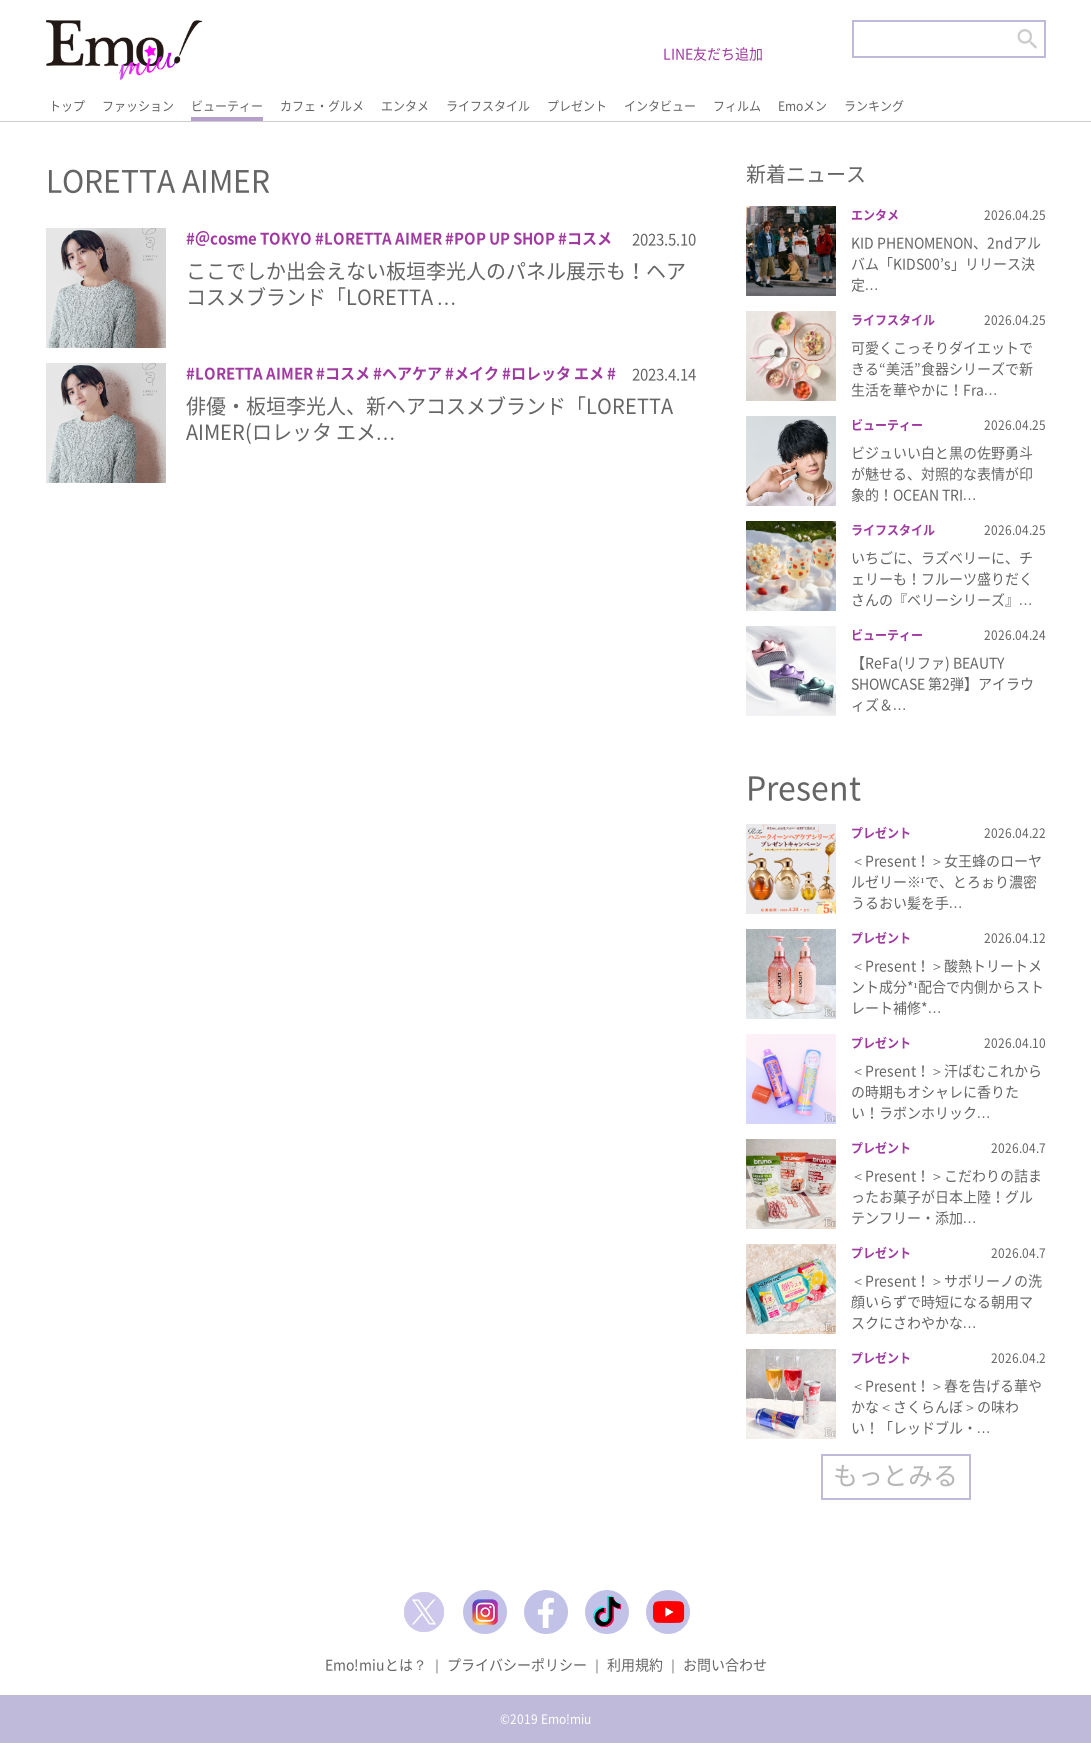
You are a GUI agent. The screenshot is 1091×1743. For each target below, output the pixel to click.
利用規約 (635, 1664)
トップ (67, 106)
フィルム (737, 106)
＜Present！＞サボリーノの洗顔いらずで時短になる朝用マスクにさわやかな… (946, 1301)
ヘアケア (412, 373)
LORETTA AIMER (383, 238)
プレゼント (577, 106)
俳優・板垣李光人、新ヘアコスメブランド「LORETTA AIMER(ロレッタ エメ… (429, 418)
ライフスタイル (488, 106)
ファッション (138, 106)
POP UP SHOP (504, 238)
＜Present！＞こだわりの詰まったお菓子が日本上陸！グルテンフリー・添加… (946, 1196)
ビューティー (227, 106)
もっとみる (895, 1474)
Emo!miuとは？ (376, 1664)
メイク (476, 373)
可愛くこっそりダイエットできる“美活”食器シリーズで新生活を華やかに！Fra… (942, 368)
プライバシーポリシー (517, 1664)
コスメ (589, 238)
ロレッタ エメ (557, 373)
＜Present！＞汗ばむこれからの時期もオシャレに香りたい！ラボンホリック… (946, 1091)
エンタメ (405, 106)
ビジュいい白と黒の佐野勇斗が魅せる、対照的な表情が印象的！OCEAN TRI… (942, 473)
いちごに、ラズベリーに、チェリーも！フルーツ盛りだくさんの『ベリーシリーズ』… (942, 578)
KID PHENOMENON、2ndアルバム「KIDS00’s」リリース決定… (946, 263)
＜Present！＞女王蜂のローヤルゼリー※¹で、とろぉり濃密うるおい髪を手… (946, 881)
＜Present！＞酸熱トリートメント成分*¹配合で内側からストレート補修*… (947, 986)
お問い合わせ (725, 1664)
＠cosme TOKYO (253, 238)
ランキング (874, 106)
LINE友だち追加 (713, 53)
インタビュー (660, 106)
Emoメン (802, 106)
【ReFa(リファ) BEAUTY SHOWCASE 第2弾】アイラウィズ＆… (942, 683)
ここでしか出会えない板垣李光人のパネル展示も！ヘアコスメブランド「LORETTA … (436, 283)
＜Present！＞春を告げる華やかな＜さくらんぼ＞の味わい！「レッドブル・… (946, 1406)
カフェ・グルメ (322, 106)
